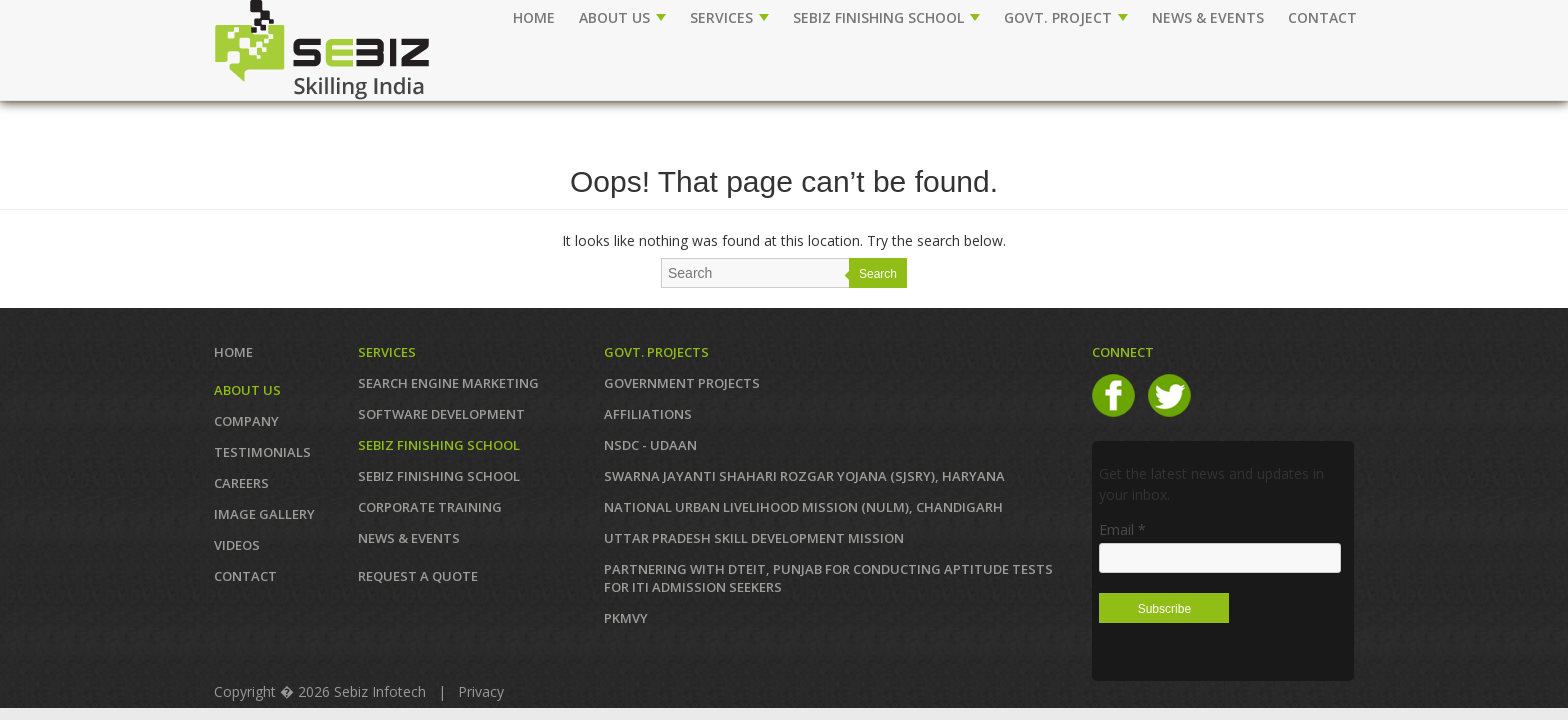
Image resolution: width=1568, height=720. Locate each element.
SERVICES (729, 17)
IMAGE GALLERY (264, 514)
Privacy (481, 691)
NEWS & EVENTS (1208, 17)
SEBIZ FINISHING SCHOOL (886, 17)
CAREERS (241, 483)
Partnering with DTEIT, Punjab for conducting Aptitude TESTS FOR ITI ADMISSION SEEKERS (828, 578)
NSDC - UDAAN (650, 445)
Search (878, 274)
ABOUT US (622, 17)
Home (534, 17)
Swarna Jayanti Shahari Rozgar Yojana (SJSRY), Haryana (804, 476)
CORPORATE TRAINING (430, 507)
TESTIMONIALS (262, 452)
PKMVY (626, 618)
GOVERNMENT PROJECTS (682, 383)
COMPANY (246, 421)
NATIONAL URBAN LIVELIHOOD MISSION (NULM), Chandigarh (803, 507)
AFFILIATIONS (648, 414)
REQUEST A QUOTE (418, 576)
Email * (1122, 529)
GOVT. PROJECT (1066, 17)
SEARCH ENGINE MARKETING (448, 383)
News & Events (409, 538)
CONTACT (1322, 17)
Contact (245, 576)
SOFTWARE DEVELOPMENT (441, 414)
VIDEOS (237, 545)
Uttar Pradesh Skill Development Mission (754, 538)
